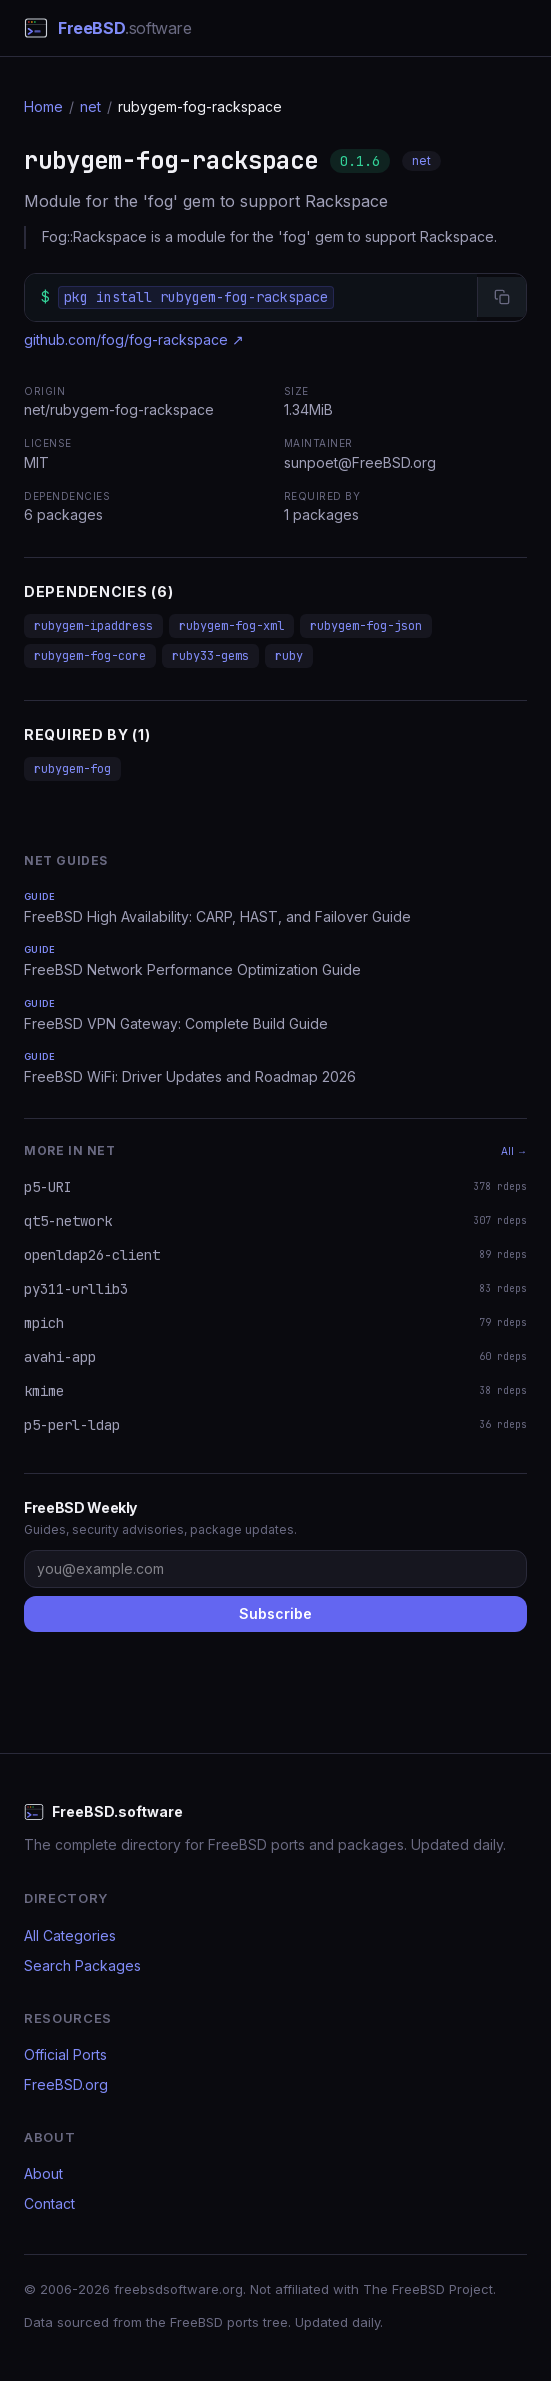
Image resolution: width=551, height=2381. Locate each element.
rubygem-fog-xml (231, 626)
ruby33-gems (210, 656)
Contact (49, 2203)
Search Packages (82, 1965)
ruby (289, 656)
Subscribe (275, 1613)
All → (514, 1151)
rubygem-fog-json (366, 626)
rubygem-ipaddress (93, 626)
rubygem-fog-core (90, 656)
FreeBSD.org (66, 2084)
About (43, 2173)
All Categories (70, 1935)
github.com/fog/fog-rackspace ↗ (134, 339)
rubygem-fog (72, 769)
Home (43, 106)
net (90, 106)
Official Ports (65, 2054)
